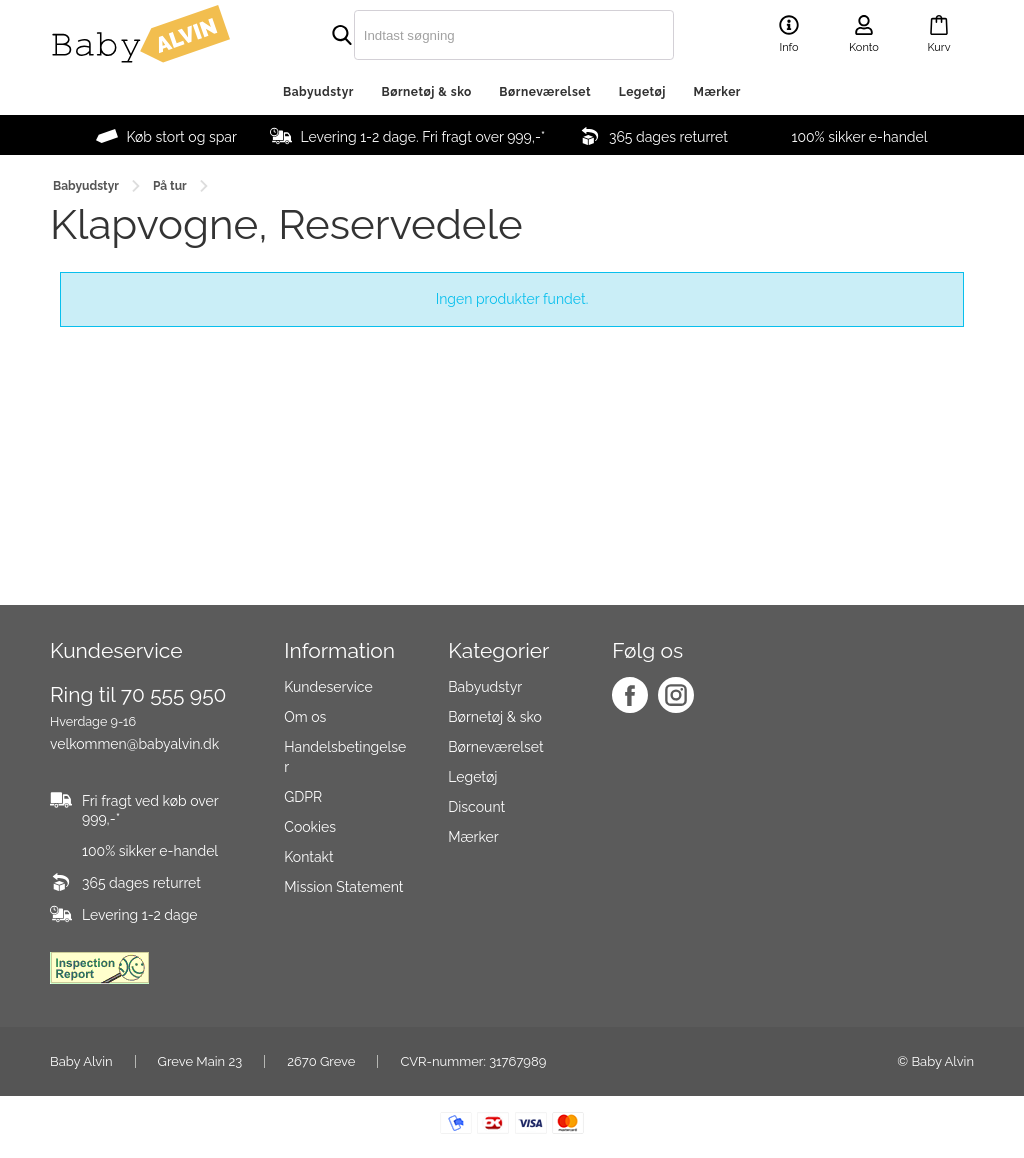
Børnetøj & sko (427, 92)
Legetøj (642, 92)
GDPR (303, 797)
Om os (305, 717)
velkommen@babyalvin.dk (134, 744)
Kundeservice (328, 687)
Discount (476, 807)
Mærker (717, 92)
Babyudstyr (318, 92)
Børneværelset (545, 92)
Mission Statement (343, 887)
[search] (472, 35)
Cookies (310, 827)
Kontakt (308, 857)
